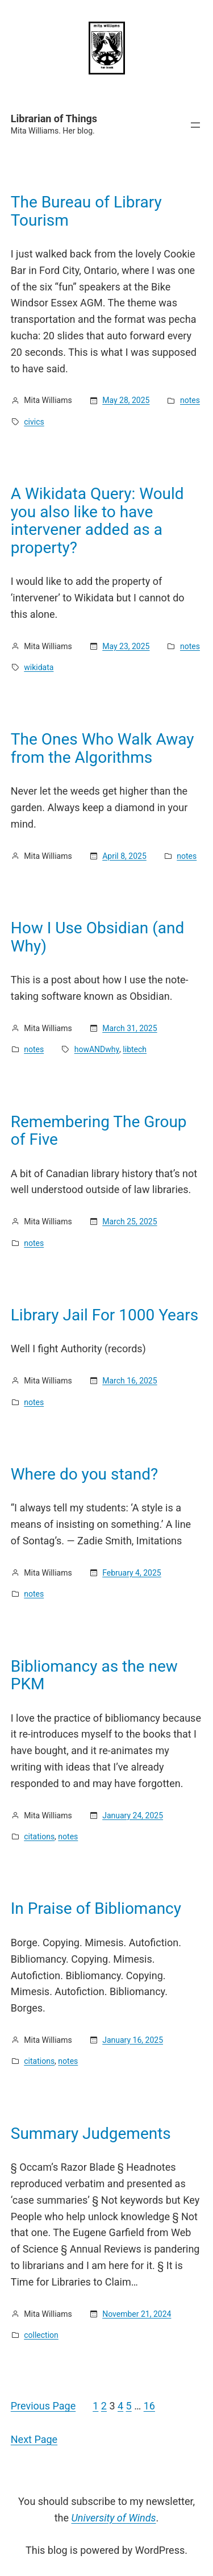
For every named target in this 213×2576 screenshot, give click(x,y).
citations (39, 1836)
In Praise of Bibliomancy (96, 1909)
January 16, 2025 (132, 2040)
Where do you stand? (84, 1474)
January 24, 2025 (132, 1815)
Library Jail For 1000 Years (104, 1315)
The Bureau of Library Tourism (86, 211)
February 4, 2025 (131, 1572)
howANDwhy (96, 1049)
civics (34, 421)
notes (190, 400)
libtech (135, 1049)
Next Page (34, 2439)
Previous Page (43, 2406)
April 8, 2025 (124, 856)
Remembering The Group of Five (99, 1131)
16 (149, 2406)
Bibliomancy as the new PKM (94, 1675)
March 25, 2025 (129, 1221)
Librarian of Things (54, 118)
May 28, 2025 (125, 400)
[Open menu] (195, 125)
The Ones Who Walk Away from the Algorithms (102, 748)
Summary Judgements (91, 2134)
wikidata (38, 667)
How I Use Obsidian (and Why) (97, 937)
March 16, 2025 (129, 1380)
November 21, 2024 (136, 2314)
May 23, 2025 (125, 646)
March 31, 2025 (129, 1028)
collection (41, 2335)
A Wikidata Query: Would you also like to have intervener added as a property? (97, 520)
